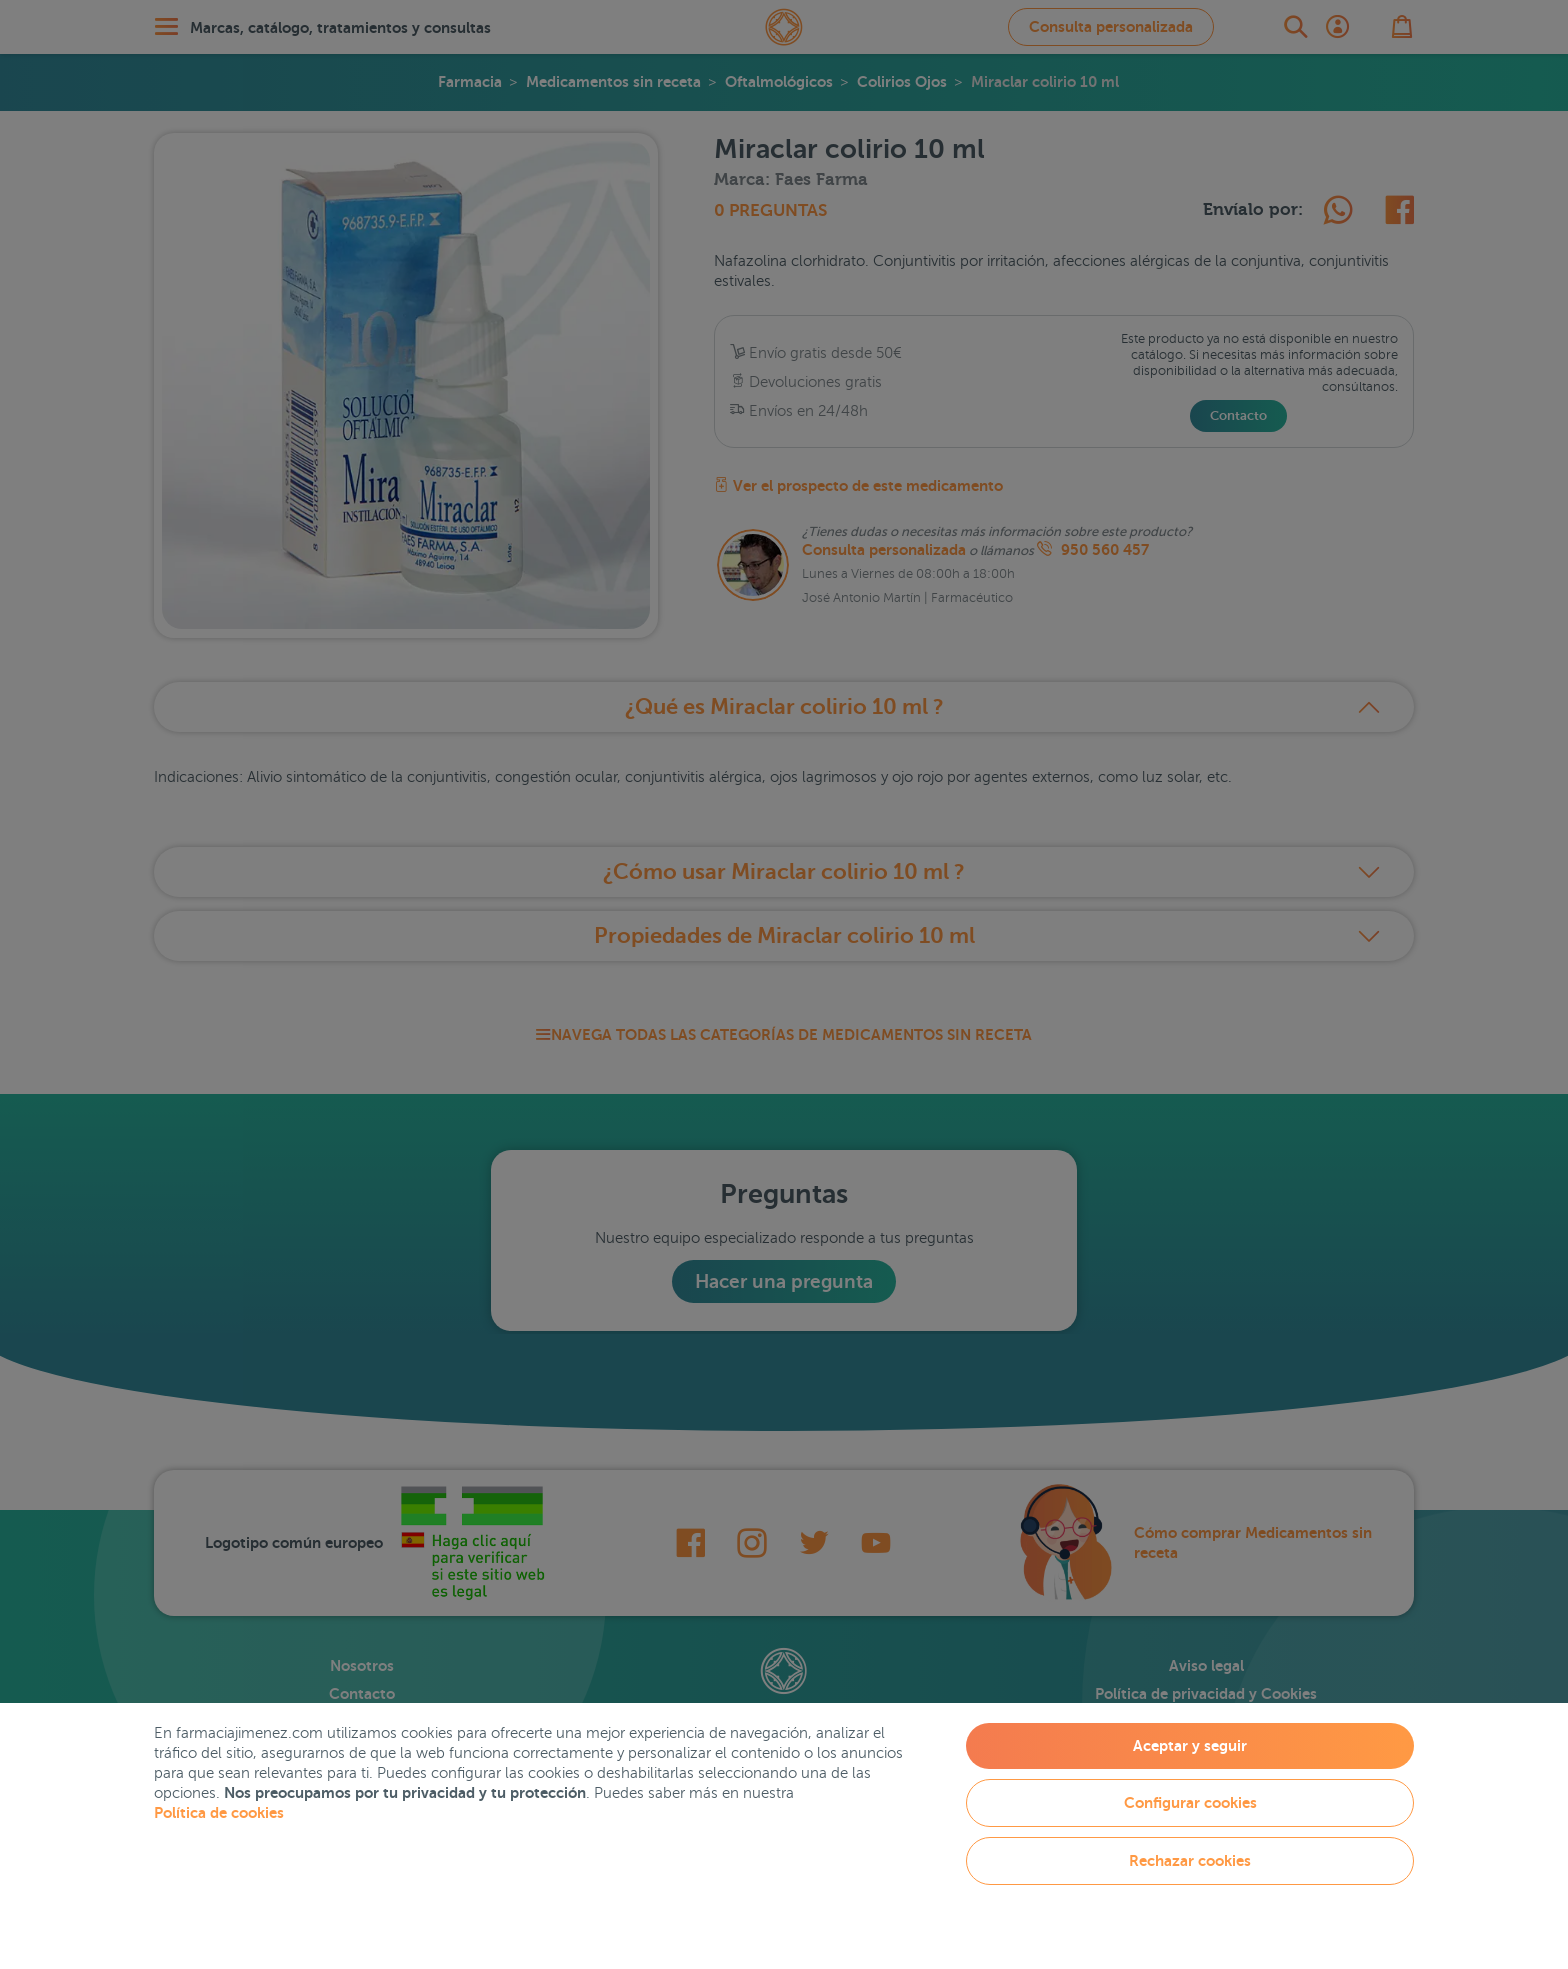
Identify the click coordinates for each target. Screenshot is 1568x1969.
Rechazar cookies (1190, 1860)
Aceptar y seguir (1190, 1745)
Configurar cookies (1190, 1802)
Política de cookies (219, 1812)
